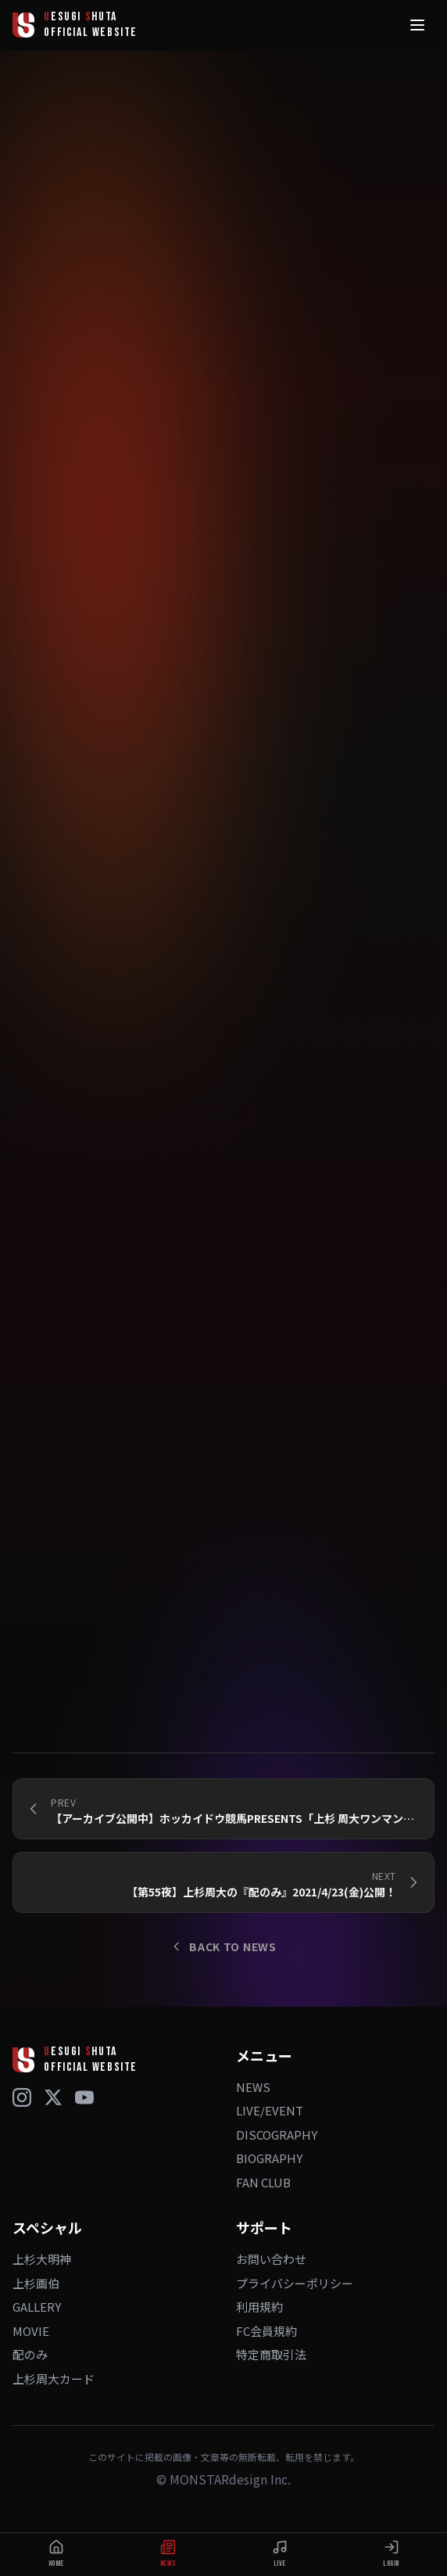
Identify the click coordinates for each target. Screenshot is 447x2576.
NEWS (253, 2087)
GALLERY (37, 2306)
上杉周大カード (54, 2378)
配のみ (30, 2354)
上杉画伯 (36, 2283)
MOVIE (31, 2331)
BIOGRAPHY (269, 2158)
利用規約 (259, 2306)
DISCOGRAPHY (276, 2134)
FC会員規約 (266, 2331)
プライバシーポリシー (294, 2283)
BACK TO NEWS (223, 1946)
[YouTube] (84, 2097)
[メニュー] (417, 25)
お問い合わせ (271, 2259)
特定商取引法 (271, 2354)
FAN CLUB (263, 2182)
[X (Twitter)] (53, 2097)
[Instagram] (22, 2097)
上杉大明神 (42, 2259)
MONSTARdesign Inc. (230, 2479)
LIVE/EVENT (269, 2110)
